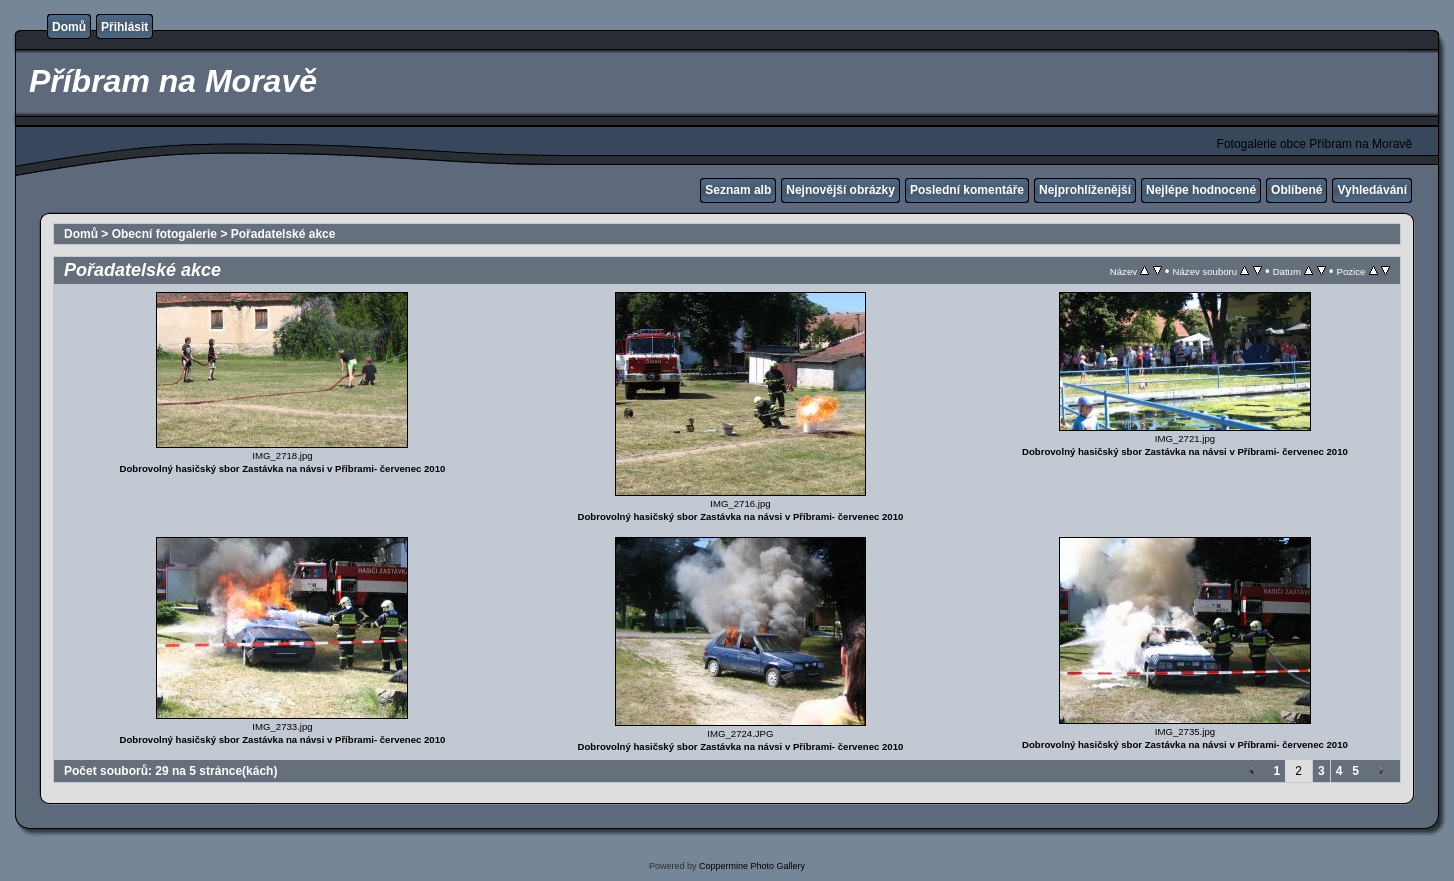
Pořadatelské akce (283, 234)
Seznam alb (738, 190)
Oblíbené (1296, 190)
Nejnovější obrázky (840, 190)
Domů (69, 27)
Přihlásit (124, 27)
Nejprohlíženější (1085, 190)
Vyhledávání (1372, 190)
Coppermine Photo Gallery (752, 866)
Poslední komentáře (967, 190)
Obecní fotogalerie (164, 234)
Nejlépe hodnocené (1201, 190)
